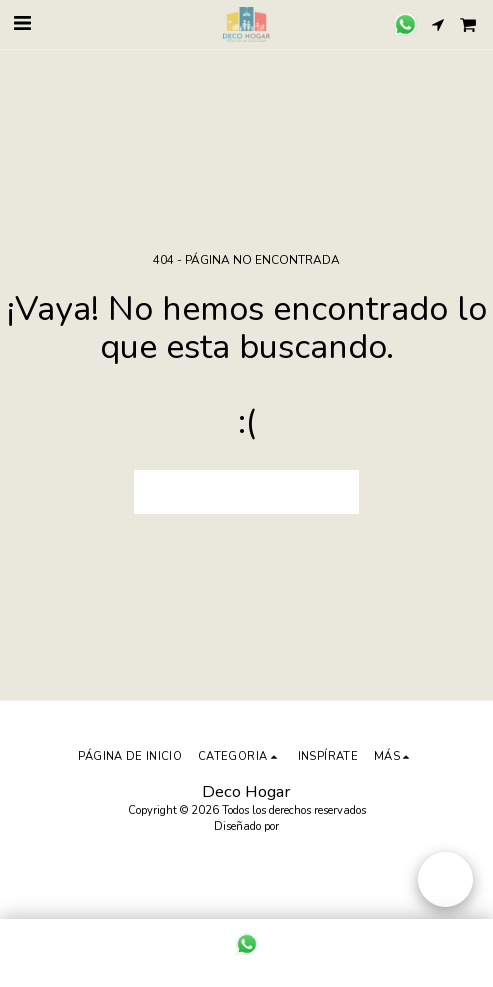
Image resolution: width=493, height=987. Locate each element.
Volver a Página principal (247, 492)
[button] (22, 23)
